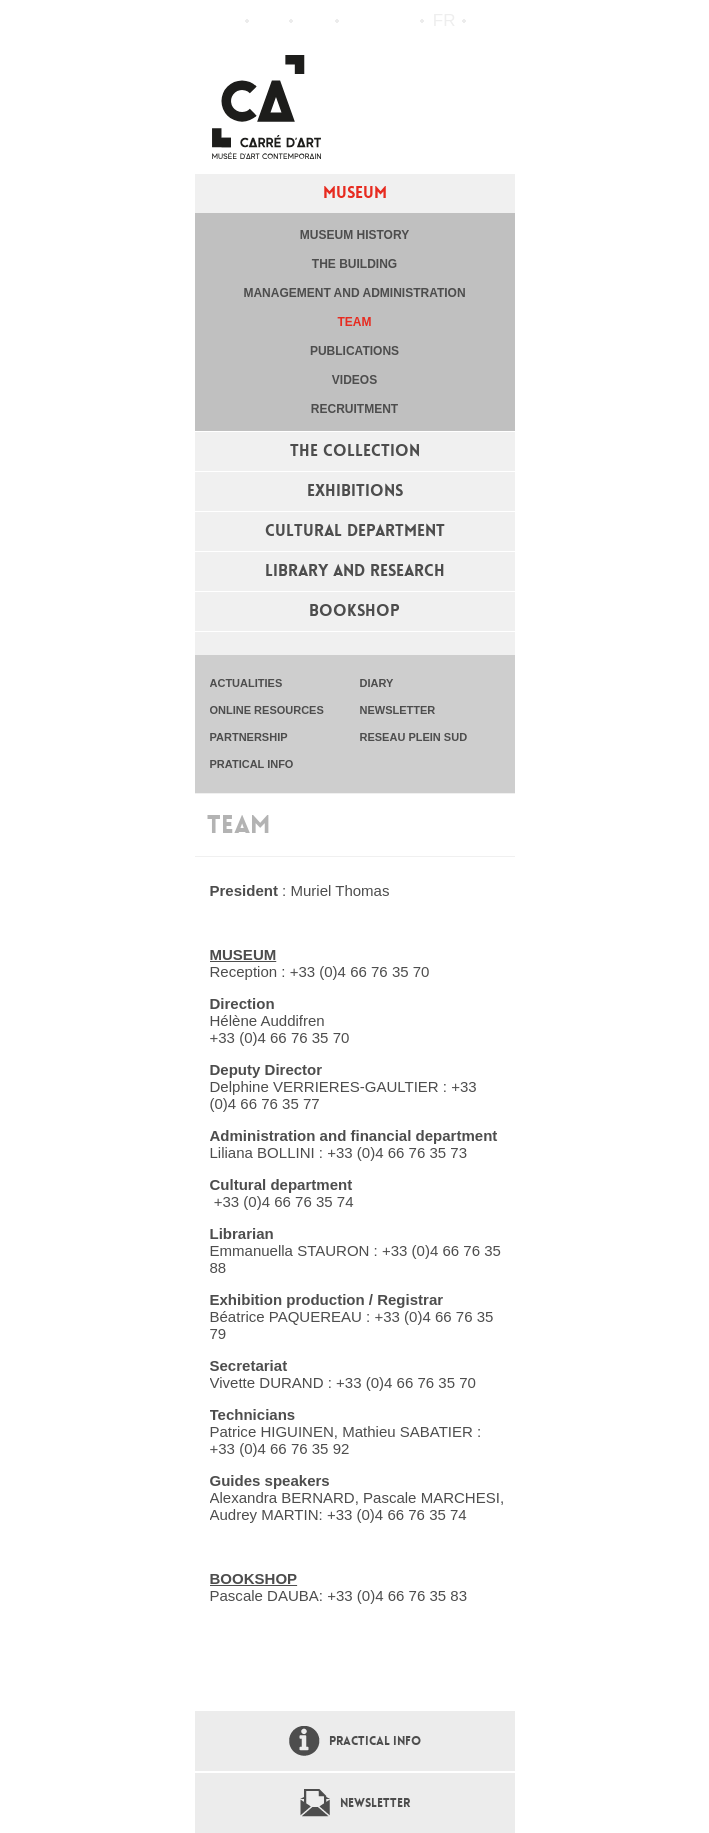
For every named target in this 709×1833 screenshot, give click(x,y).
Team (355, 322)
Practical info (314, 21)
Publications (354, 351)
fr (444, 20)
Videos (354, 380)
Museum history (354, 235)
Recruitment (354, 409)
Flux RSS (359, 21)
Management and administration (354, 293)
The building (354, 264)
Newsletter (375, 1803)
